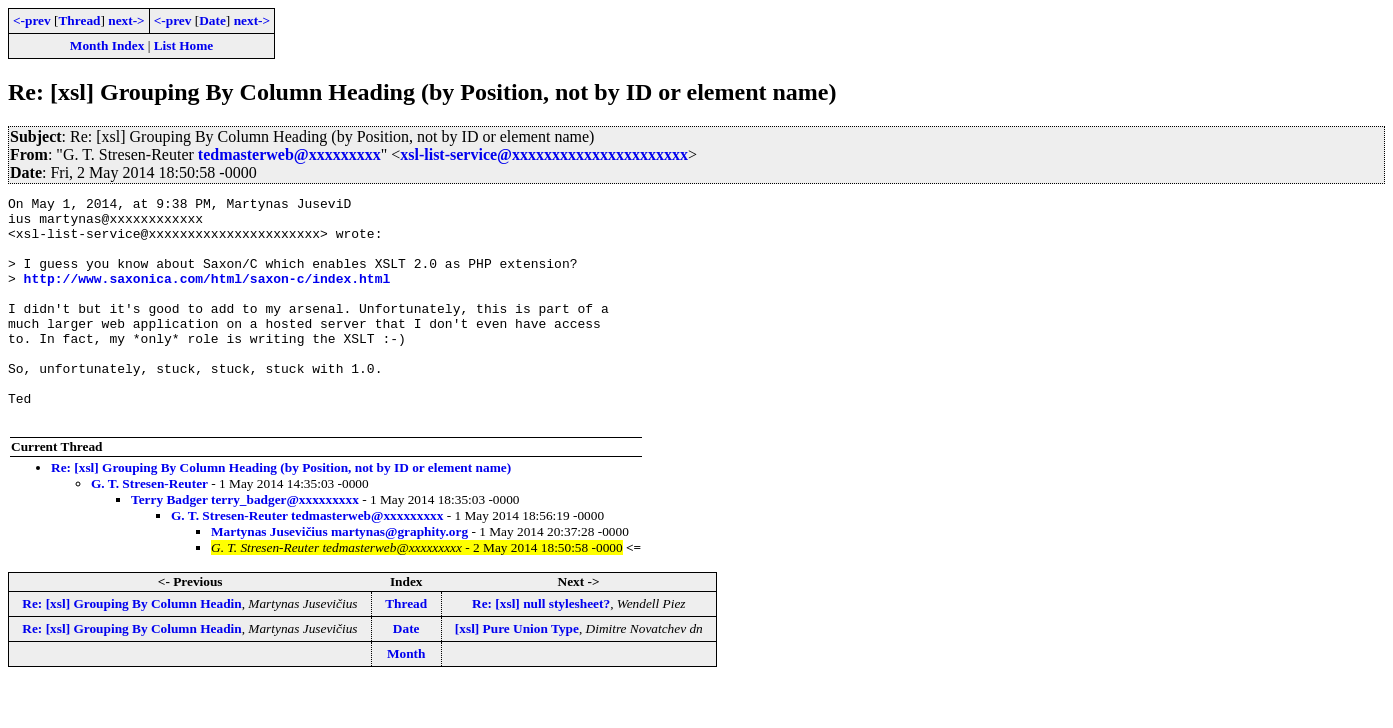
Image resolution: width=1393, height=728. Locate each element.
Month (406, 698)
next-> (126, 20)
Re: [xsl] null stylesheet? (541, 648)
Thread (79, 20)
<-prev (32, 20)
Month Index (107, 45)
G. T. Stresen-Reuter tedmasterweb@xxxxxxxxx (307, 560)
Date (212, 20)
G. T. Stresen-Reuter (149, 528)
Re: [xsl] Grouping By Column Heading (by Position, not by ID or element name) (281, 512)
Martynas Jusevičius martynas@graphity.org (339, 576)
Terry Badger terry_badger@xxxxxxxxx (245, 544)
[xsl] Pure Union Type (517, 673)
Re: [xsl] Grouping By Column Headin (131, 648)
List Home (184, 45)
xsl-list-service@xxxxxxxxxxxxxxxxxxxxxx (544, 154)
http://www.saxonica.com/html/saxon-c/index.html (207, 296)
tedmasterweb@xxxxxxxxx (289, 154)
